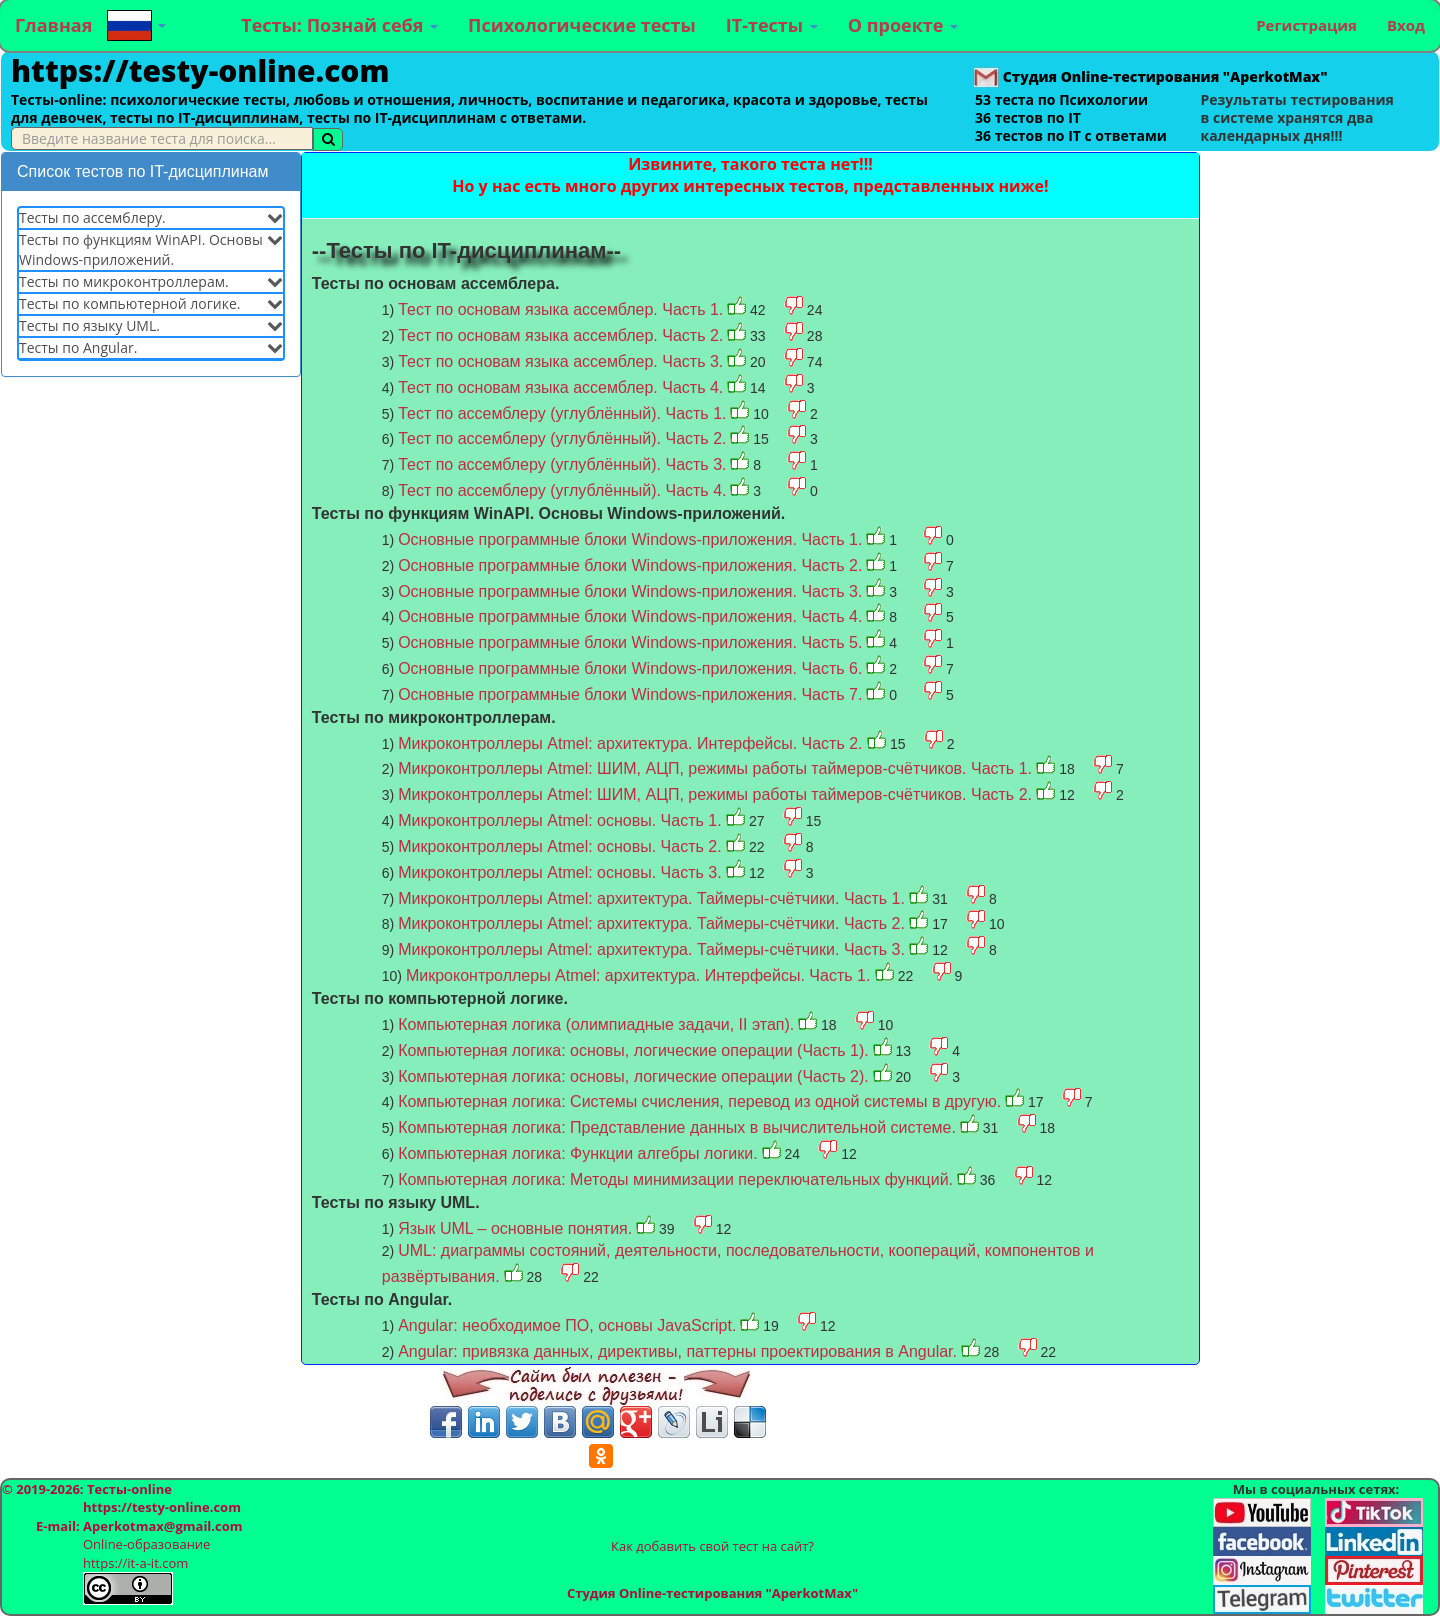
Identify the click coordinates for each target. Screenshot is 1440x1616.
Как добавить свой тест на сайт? (712, 1546)
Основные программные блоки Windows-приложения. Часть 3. (630, 591)
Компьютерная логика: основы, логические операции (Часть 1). (633, 1050)
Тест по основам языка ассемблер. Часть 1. (560, 309)
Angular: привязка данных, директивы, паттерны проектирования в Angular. (677, 1351)
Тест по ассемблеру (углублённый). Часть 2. (562, 438)
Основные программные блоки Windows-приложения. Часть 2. (630, 565)
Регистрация (1306, 25)
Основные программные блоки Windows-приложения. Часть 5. (630, 642)
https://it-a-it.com (135, 1563)
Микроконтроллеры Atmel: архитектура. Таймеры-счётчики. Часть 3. (653, 949)
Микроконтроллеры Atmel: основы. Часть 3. (562, 872)
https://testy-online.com (200, 70)
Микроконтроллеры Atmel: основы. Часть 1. (562, 820)
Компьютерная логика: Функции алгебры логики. (577, 1153)
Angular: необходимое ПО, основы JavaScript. (567, 1325)
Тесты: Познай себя (339, 25)
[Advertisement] (151, 697)
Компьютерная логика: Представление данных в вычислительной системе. (677, 1127)
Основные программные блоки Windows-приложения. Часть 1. (630, 539)
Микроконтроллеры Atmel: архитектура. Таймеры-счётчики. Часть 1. (653, 898)
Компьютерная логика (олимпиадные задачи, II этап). (596, 1024)
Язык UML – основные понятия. (515, 1228)
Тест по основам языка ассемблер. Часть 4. (560, 387)
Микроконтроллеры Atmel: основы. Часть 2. (562, 846)
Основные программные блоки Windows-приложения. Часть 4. (630, 616)
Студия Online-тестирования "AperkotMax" (712, 1593)
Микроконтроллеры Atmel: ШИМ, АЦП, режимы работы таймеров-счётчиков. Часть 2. (717, 794)
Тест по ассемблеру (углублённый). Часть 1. (562, 413)
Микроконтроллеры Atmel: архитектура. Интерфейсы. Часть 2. (632, 743)
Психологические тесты (582, 25)
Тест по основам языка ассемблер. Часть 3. (560, 361)
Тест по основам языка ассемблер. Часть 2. (560, 335)
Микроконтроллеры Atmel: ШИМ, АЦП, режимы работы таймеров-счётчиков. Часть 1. (717, 768)
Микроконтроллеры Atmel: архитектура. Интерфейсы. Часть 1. (640, 975)
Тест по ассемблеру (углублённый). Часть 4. (562, 490)
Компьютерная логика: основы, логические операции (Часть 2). (633, 1076)
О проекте (903, 25)
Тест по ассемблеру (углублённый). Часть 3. (562, 464)
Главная (53, 25)
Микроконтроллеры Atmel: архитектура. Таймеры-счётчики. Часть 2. (653, 923)
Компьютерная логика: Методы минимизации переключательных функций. (675, 1179)
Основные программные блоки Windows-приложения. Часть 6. (630, 668)
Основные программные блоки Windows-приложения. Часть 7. (630, 694)
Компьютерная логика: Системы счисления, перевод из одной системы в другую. (699, 1101)
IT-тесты (772, 25)
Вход (1406, 25)
